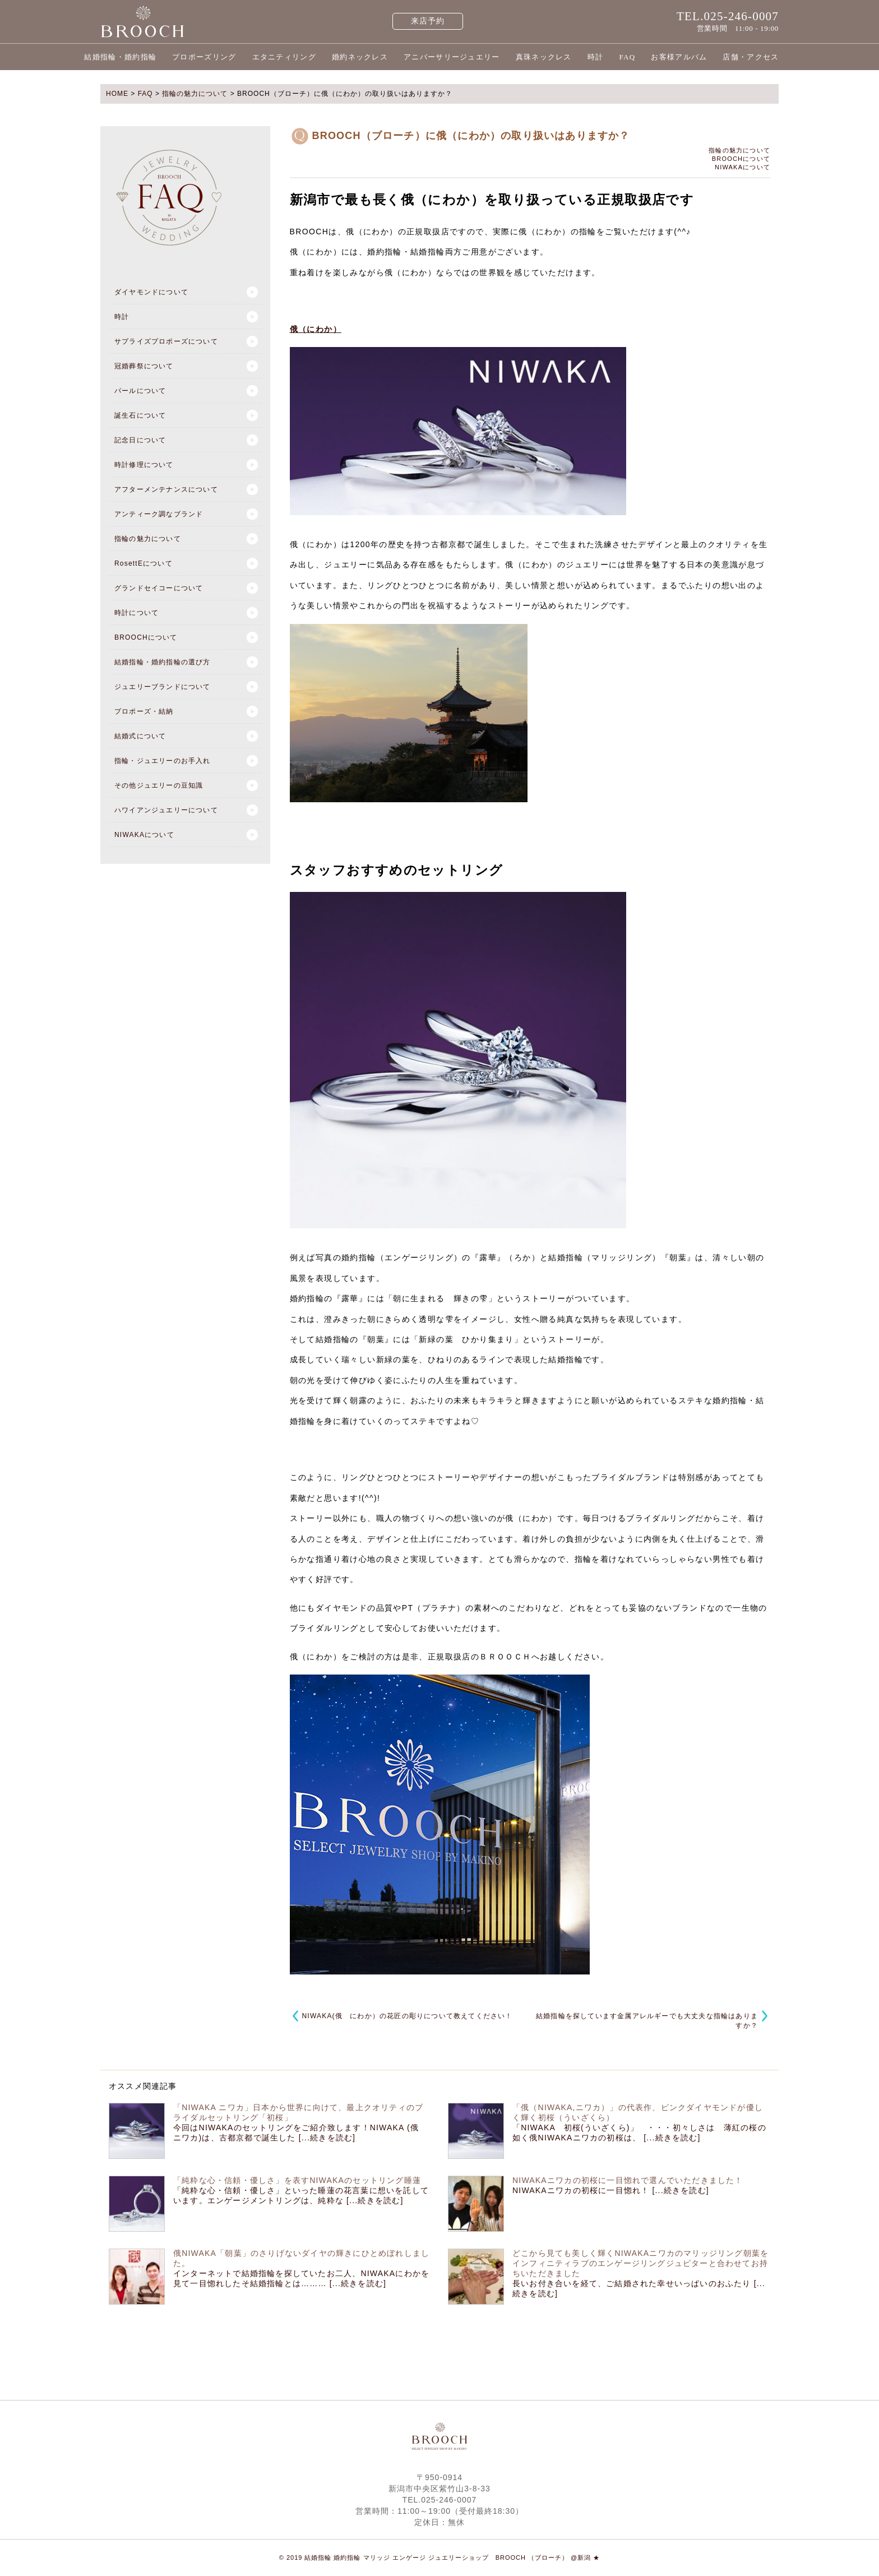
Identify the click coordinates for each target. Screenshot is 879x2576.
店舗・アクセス (751, 57)
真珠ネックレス (544, 57)
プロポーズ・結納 (144, 711)
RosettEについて (143, 563)
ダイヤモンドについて (151, 292)
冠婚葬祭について (144, 366)
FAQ (627, 57)
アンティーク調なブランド (158, 514)
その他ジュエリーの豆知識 (158, 785)
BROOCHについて (146, 637)
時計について (136, 613)
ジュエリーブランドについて (162, 687)
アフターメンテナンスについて (166, 489)
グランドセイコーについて (158, 588)
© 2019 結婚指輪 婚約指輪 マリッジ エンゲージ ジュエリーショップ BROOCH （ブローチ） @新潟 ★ (439, 2557)
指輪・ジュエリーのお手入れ (162, 761)
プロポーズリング (204, 57)
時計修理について (144, 465)
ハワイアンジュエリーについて (166, 810)
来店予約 (428, 21)
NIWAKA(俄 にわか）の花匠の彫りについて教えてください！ (407, 2016)
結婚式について (140, 736)
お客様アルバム (679, 57)
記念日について (140, 440)
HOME (117, 94)
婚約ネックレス (360, 57)
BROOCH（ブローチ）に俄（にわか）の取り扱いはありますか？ (471, 135)
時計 (595, 57)
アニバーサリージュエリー (452, 57)
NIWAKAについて (144, 835)
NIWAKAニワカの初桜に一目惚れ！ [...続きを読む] (610, 2190)
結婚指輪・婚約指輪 (120, 57)
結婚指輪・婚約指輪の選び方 (162, 662)
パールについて (140, 391)
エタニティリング (284, 57)
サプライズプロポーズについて (166, 341)
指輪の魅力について (147, 539)
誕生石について (140, 415)
